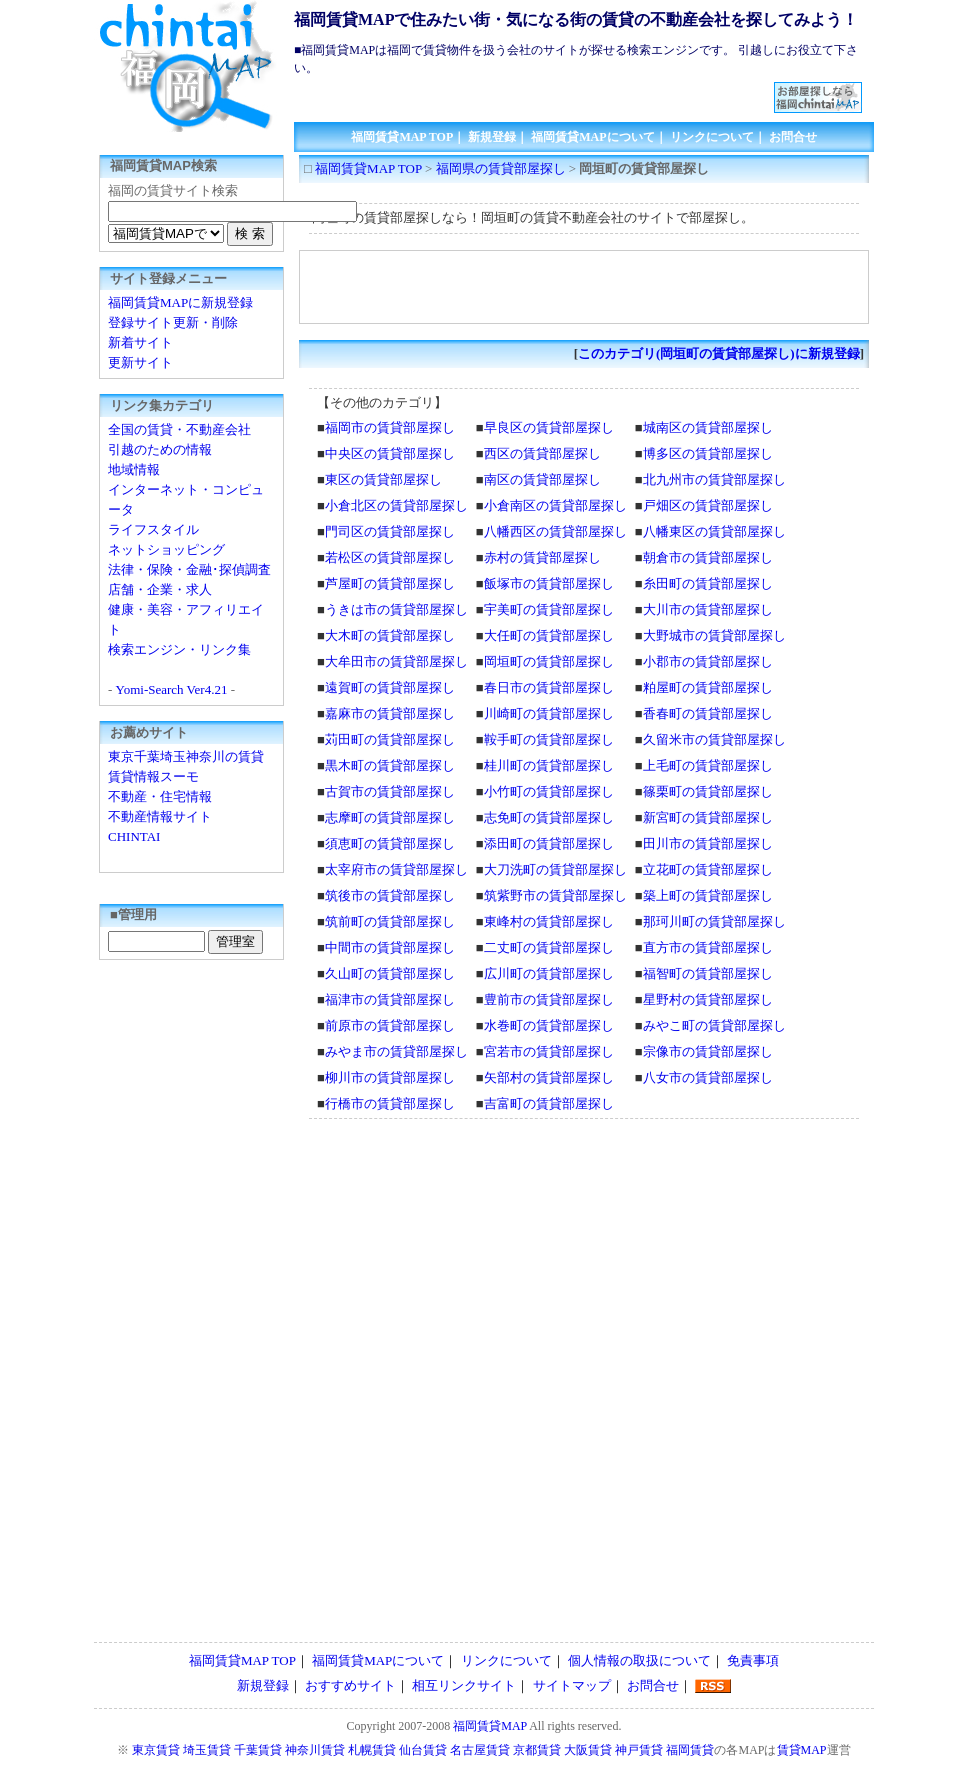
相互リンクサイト (464, 1685)
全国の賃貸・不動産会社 (179, 429)
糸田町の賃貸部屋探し (708, 583)
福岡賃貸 (690, 1750)
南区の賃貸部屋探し (542, 479)
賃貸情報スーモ (153, 776)
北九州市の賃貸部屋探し (714, 479)
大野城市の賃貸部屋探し (714, 635)
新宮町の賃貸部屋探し (708, 817)
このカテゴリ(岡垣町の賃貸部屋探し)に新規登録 (719, 353)
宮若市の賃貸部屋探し (549, 1051)
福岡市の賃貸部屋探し (390, 427)
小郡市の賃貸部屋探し (708, 661)
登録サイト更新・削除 (173, 322)
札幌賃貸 (372, 1750)
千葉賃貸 (258, 1750)
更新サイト (140, 362)
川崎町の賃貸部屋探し (549, 713)
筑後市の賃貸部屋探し (390, 895)
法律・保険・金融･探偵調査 (189, 569)
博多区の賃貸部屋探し (708, 453)
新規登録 (492, 137)
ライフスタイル (153, 529)
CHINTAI (134, 836)
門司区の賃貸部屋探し (390, 531)
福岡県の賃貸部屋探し (501, 168)
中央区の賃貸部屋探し (390, 453)
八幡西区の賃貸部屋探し (555, 531)
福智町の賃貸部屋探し (708, 973)
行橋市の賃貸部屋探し (390, 1103)
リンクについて (712, 137)
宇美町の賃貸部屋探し (549, 609)
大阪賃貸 (588, 1750)
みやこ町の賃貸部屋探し (714, 1025)
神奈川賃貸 (315, 1750)
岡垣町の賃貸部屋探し (549, 661)
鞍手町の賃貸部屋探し (549, 739)
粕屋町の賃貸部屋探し (708, 687)
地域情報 (134, 469)
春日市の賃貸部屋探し (549, 687)
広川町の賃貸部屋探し (549, 973)
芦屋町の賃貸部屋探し (390, 583)
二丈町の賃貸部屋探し (549, 947)
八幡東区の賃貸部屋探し (714, 531)
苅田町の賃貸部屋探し (390, 739)
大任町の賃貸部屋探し (549, 635)
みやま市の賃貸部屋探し (396, 1051)
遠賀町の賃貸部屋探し (390, 687)
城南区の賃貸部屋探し (708, 427)
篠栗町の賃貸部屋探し (708, 791)
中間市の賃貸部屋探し (390, 947)
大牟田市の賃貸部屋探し (396, 661)
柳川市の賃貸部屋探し (390, 1077)
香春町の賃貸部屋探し (708, 713)
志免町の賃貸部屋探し (549, 817)
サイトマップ (572, 1685)
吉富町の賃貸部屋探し (549, 1103)
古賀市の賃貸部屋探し (390, 791)
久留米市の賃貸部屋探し (714, 739)
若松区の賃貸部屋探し (390, 557)
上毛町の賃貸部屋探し (708, 765)
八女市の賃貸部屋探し (708, 1077)
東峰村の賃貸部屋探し (549, 921)
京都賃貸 (537, 1750)
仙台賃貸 (423, 1750)
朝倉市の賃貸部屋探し (708, 557)
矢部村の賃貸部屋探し (549, 1077)
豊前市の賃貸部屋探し (549, 999)
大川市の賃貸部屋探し (708, 609)
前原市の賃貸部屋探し (390, 1025)
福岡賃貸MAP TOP (402, 137)
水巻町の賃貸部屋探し (549, 1025)
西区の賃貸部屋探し (542, 453)
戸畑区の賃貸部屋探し (708, 505)
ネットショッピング (166, 549)
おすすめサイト (350, 1685)
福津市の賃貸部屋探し (390, 999)
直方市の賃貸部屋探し (708, 947)
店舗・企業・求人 (160, 589)
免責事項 (753, 1660)
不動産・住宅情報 (160, 796)
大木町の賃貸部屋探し (390, 635)
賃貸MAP (802, 1750)
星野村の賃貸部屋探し (708, 999)
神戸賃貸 (639, 1750)
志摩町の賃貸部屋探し (390, 817)
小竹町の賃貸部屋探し (549, 791)
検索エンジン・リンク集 (179, 649)
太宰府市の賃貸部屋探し (396, 869)
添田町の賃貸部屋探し (549, 843)
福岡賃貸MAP (490, 1726)
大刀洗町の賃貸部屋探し (555, 869)
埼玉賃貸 (207, 1750)
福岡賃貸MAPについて (592, 137)
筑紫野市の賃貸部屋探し (555, 895)
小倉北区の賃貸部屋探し (396, 505)
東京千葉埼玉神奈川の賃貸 (186, 756)
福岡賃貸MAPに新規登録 (180, 302)
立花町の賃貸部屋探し (708, 869)
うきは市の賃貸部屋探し (396, 609)
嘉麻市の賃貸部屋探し (390, 713)
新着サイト (140, 342)
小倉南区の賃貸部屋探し (555, 505)
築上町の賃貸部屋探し (708, 895)
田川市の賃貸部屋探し (708, 843)
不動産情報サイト (160, 816)
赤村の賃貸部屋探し (542, 557)
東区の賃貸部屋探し (383, 479)
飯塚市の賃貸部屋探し (549, 583)
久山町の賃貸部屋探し (390, 973)
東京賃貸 (156, 1750)
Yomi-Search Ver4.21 (172, 689)
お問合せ (793, 137)
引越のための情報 (160, 449)
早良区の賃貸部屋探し (549, 427)
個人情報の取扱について (639, 1660)
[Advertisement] (535, 89)
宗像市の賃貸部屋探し (708, 1051)
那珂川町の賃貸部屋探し (714, 921)
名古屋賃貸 (480, 1750)
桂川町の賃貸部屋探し (549, 765)
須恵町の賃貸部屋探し (390, 843)
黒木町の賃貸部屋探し (390, 765)
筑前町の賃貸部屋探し (390, 921)
